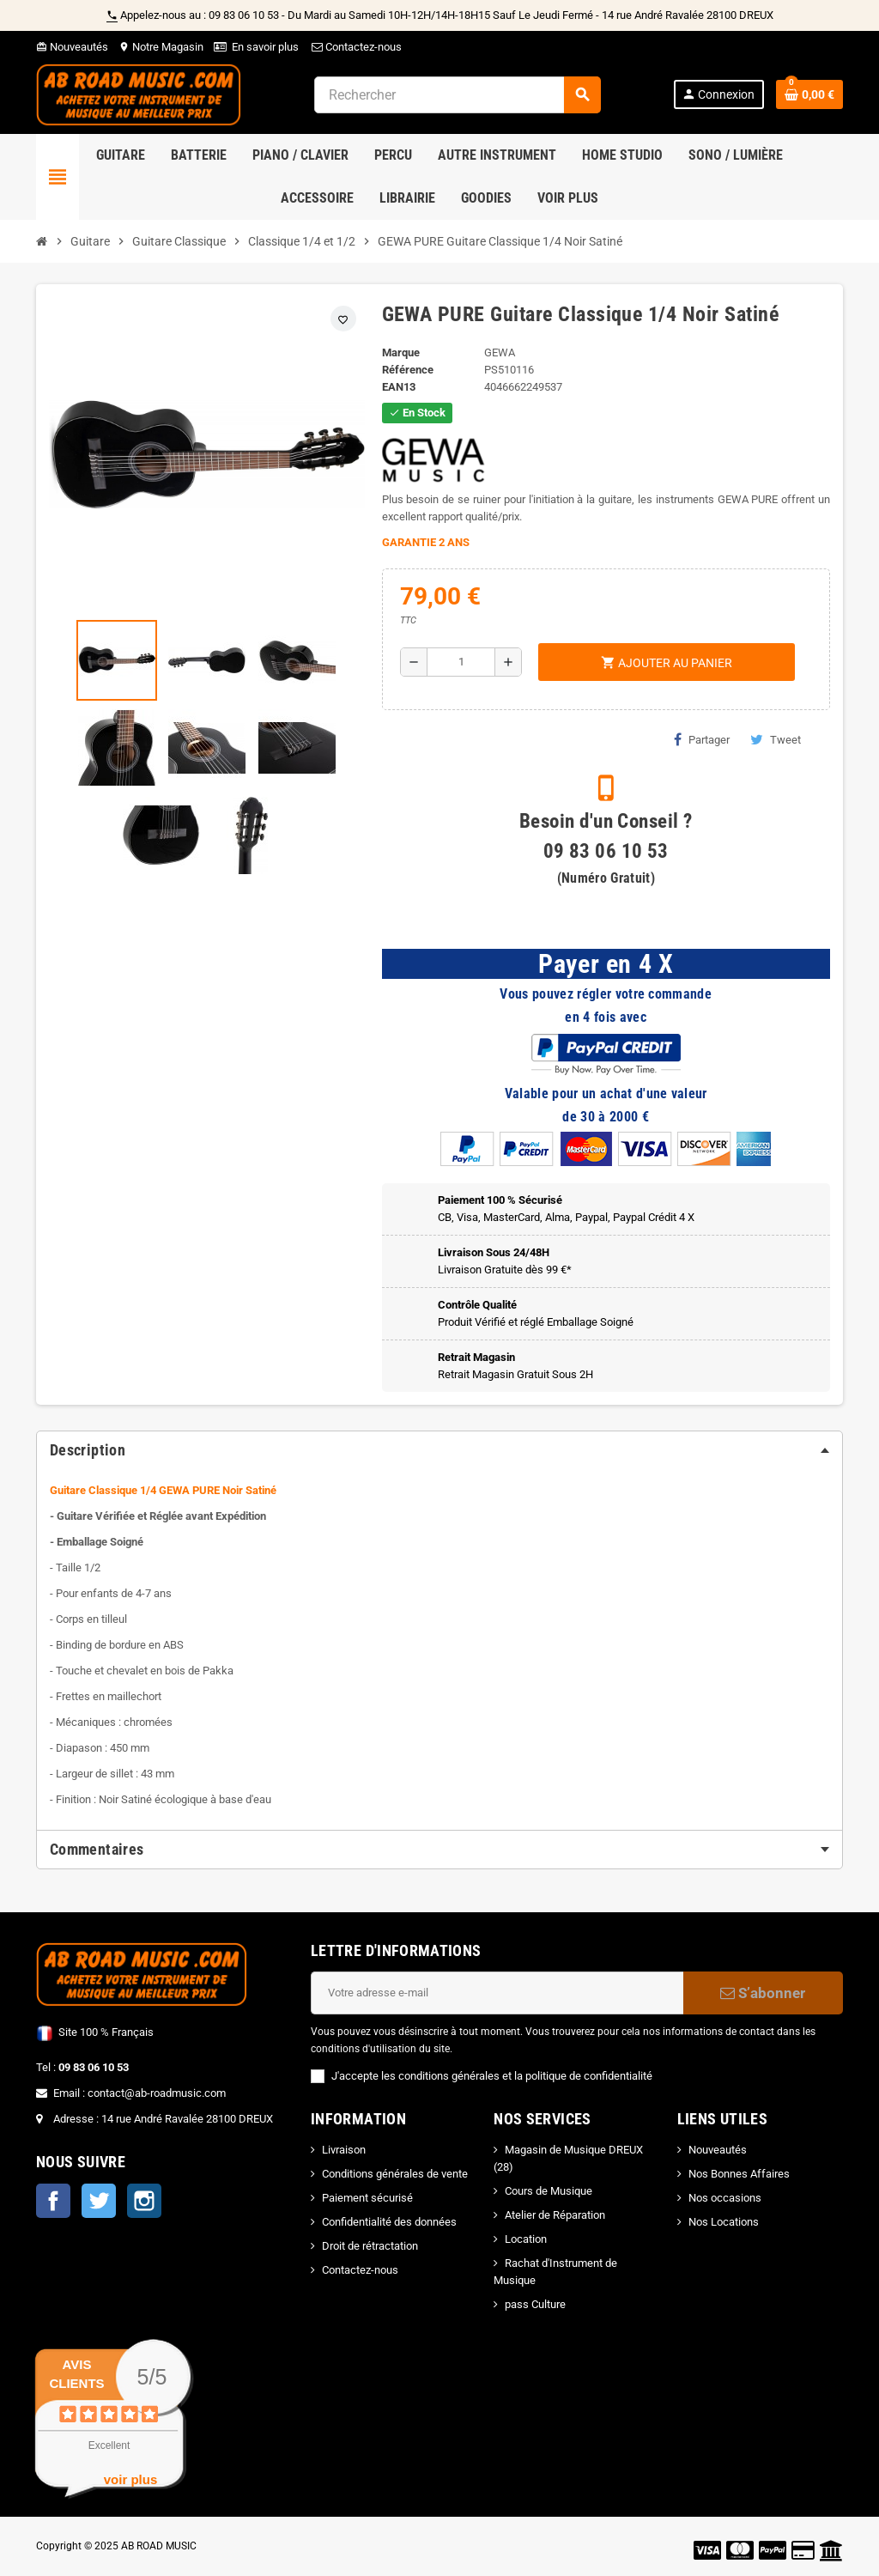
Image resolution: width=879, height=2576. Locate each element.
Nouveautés (72, 46)
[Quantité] (460, 662)
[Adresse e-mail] (497, 1992)
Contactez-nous (355, 46)
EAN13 (398, 386)
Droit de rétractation (370, 2245)
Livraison (344, 2149)
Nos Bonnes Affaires (739, 2173)
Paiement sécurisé (367, 2197)
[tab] (439, 1450)
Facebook (53, 2201)
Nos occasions (724, 2197)
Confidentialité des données (389, 2221)
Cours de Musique (548, 2190)
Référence (407, 369)
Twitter (99, 2201)
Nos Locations (723, 2221)
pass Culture (535, 2304)
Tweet (775, 739)
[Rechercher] (457, 94)
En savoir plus (265, 46)
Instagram (144, 2201)
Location (526, 2239)
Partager (702, 739)
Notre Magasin (160, 46)
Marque (401, 352)
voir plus (131, 2479)
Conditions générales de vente (395, 2173)
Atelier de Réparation (555, 2214)
